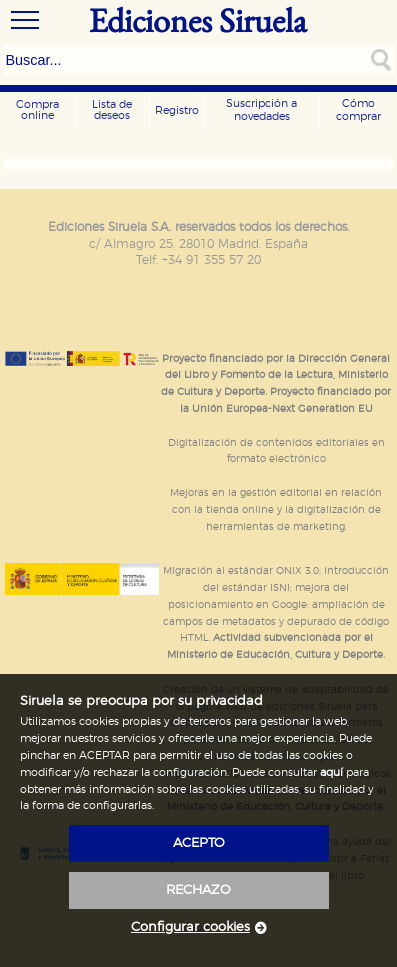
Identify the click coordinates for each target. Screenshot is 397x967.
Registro (177, 110)
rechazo (198, 890)
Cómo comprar (358, 110)
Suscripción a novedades (261, 110)
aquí (331, 772)
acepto (199, 843)
